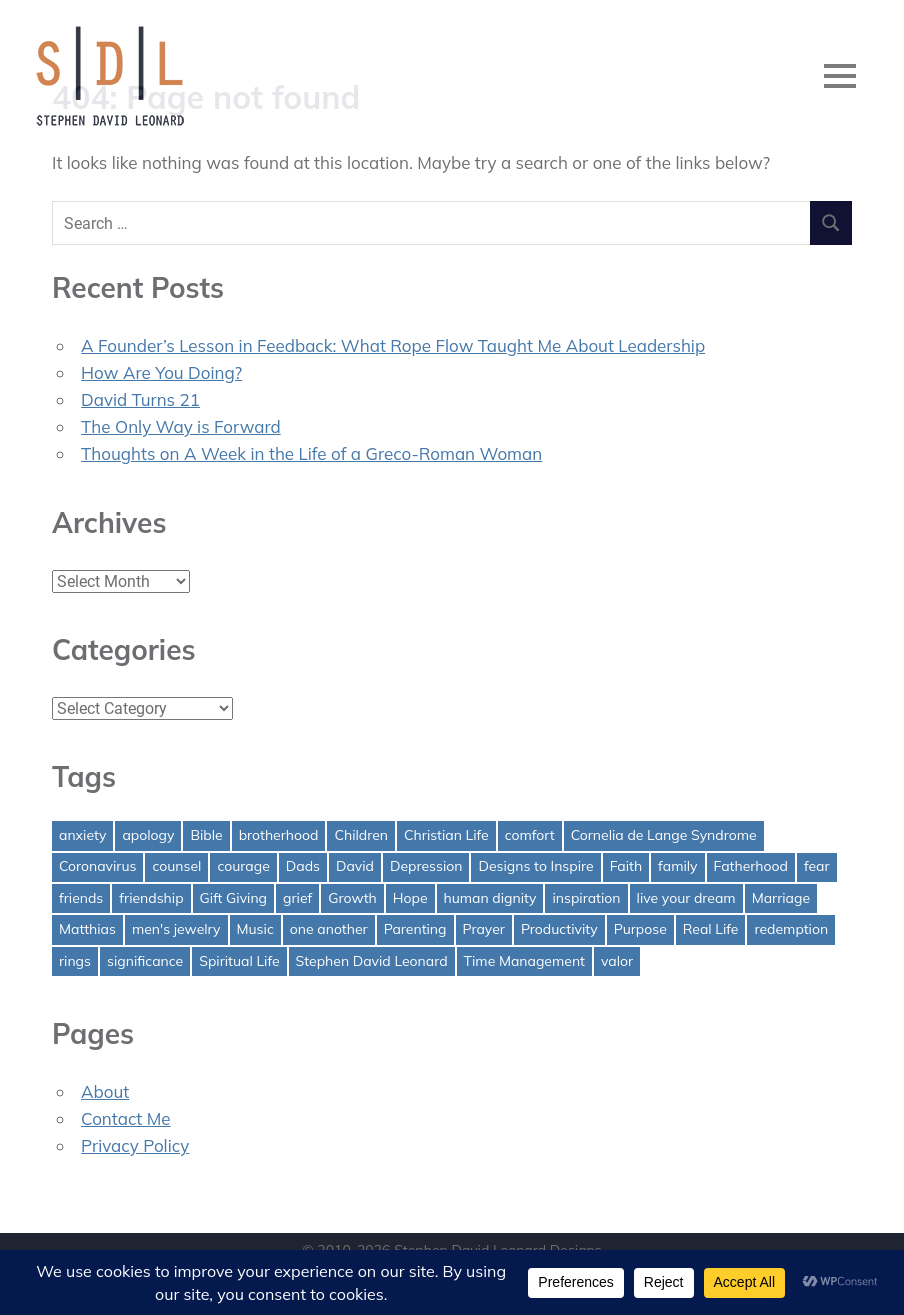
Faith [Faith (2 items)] (626, 866)
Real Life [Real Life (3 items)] (711, 929)
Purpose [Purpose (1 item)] (640, 929)
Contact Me (126, 1118)
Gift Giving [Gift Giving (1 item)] (234, 898)
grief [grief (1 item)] (297, 898)
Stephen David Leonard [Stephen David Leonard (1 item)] (372, 961)
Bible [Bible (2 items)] (206, 835)
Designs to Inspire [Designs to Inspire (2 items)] (535, 866)
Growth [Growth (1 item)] (352, 898)
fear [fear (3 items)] (817, 866)
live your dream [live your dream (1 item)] (686, 898)
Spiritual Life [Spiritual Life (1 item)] (239, 961)
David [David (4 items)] (355, 866)
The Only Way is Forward (181, 426)
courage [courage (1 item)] (243, 866)
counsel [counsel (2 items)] (176, 866)
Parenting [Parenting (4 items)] (415, 929)
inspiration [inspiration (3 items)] (586, 898)
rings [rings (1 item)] (75, 961)
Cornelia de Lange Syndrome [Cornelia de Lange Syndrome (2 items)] (664, 835)
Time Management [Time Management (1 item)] (524, 961)
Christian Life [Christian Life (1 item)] (446, 835)
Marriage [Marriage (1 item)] (781, 898)
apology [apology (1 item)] (148, 835)
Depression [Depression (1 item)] (426, 866)
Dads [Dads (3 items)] (303, 866)
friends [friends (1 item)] (81, 898)
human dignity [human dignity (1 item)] (490, 898)
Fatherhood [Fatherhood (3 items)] (751, 866)
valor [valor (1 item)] (617, 961)
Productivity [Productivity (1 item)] (559, 929)
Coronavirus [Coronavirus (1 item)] (97, 866)
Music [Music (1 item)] (255, 929)
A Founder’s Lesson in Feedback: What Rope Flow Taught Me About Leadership (393, 345)
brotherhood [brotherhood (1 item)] (279, 835)
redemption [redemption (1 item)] (791, 929)
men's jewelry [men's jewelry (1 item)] (176, 929)
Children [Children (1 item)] (361, 835)
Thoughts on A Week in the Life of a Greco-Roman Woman (311, 453)
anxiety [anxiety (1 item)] (82, 835)
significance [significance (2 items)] (145, 961)
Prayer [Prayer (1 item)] (484, 929)
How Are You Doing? (161, 372)
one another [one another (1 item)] (329, 929)
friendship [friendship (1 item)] (151, 898)
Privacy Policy (135, 1145)
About (105, 1091)
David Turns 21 (140, 399)
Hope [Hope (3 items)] (410, 898)
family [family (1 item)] (677, 866)
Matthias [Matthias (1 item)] (87, 929)
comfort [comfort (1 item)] (530, 835)
